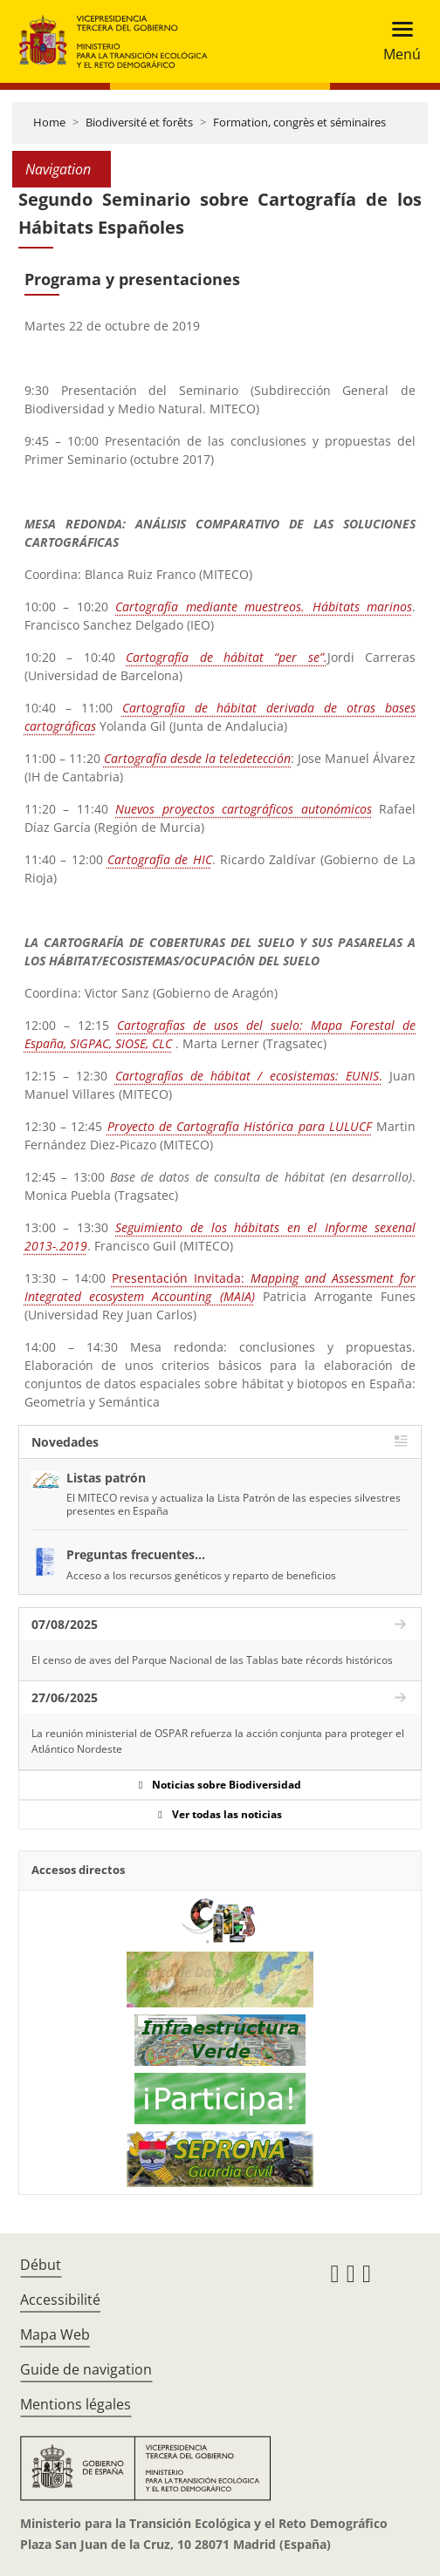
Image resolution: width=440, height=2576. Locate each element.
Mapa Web (55, 2334)
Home (49, 122)
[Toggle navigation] (397, 41)
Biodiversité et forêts (139, 122)
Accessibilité (60, 2299)
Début (40, 2264)
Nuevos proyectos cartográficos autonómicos (243, 809)
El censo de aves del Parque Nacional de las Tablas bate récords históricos (212, 1660)
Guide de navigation (86, 2369)
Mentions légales (75, 2404)
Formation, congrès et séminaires (299, 122)
